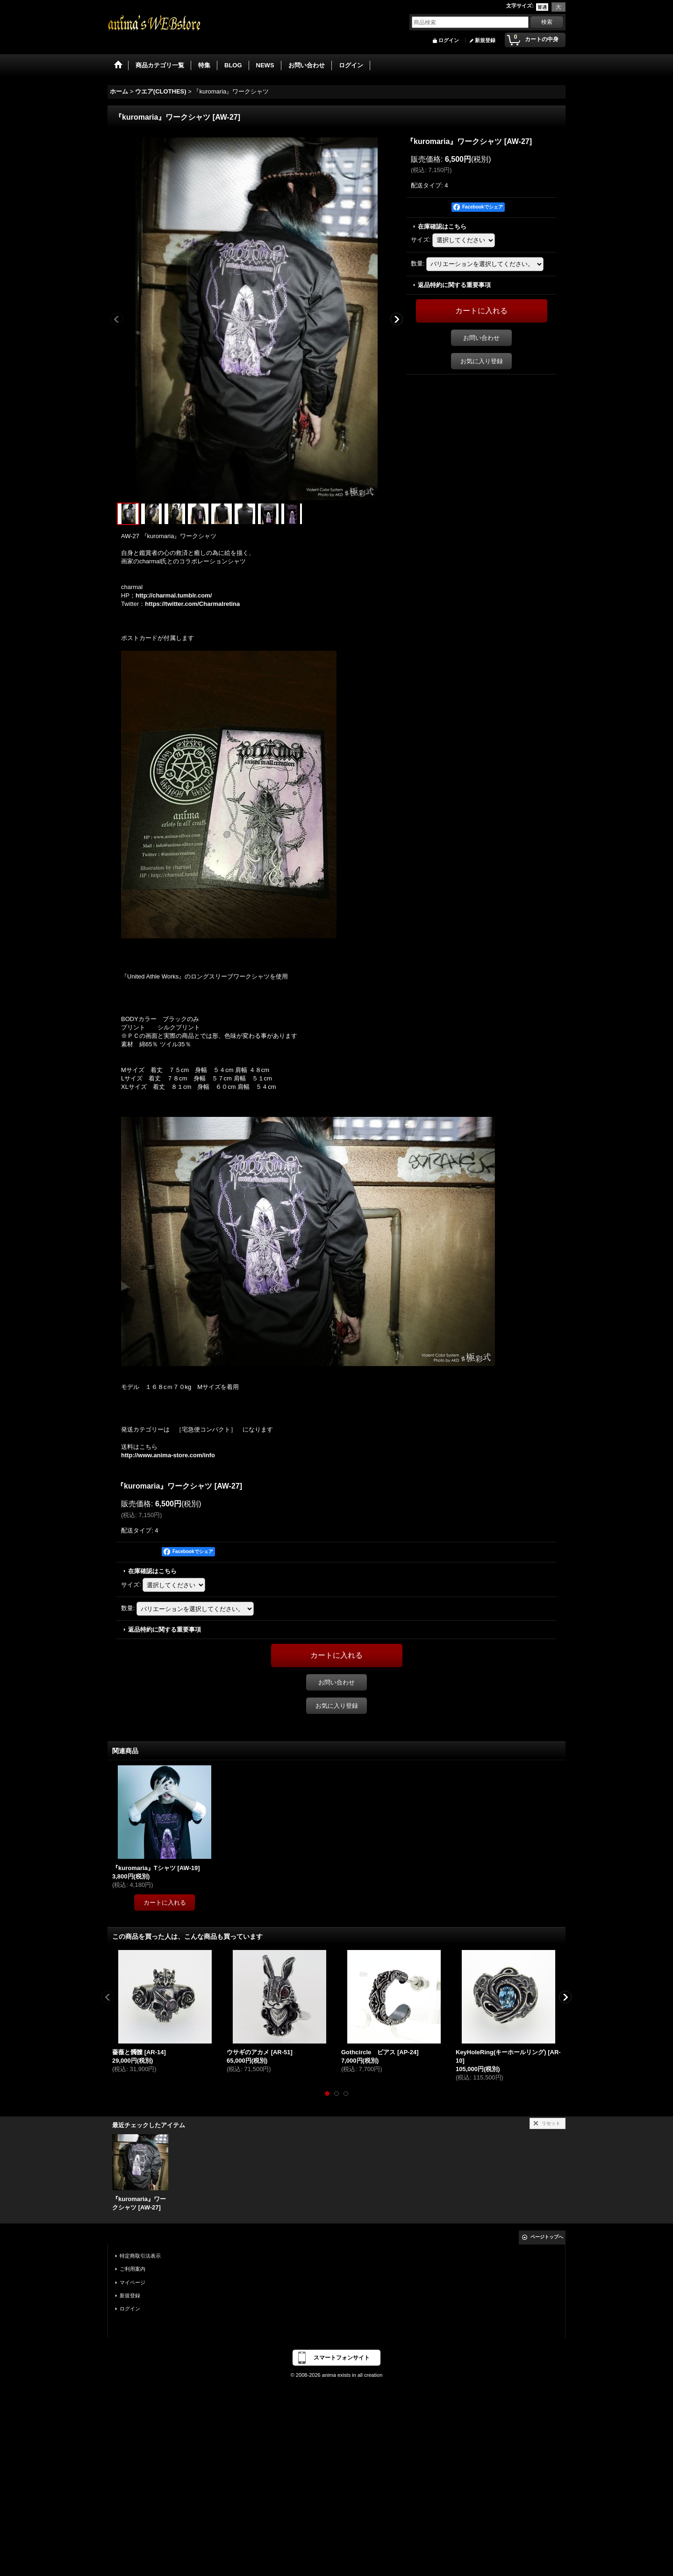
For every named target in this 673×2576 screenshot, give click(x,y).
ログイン (448, 40)
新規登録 (485, 40)
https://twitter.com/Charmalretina (192, 603)
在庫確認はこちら (442, 226)
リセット (551, 2123)
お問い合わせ (481, 337)
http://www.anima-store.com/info (168, 1455)
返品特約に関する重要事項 (454, 284)
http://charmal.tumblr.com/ (174, 595)
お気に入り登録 (481, 361)
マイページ (132, 2282)
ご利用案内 (132, 2269)
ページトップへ (546, 2236)
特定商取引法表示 (140, 2256)
